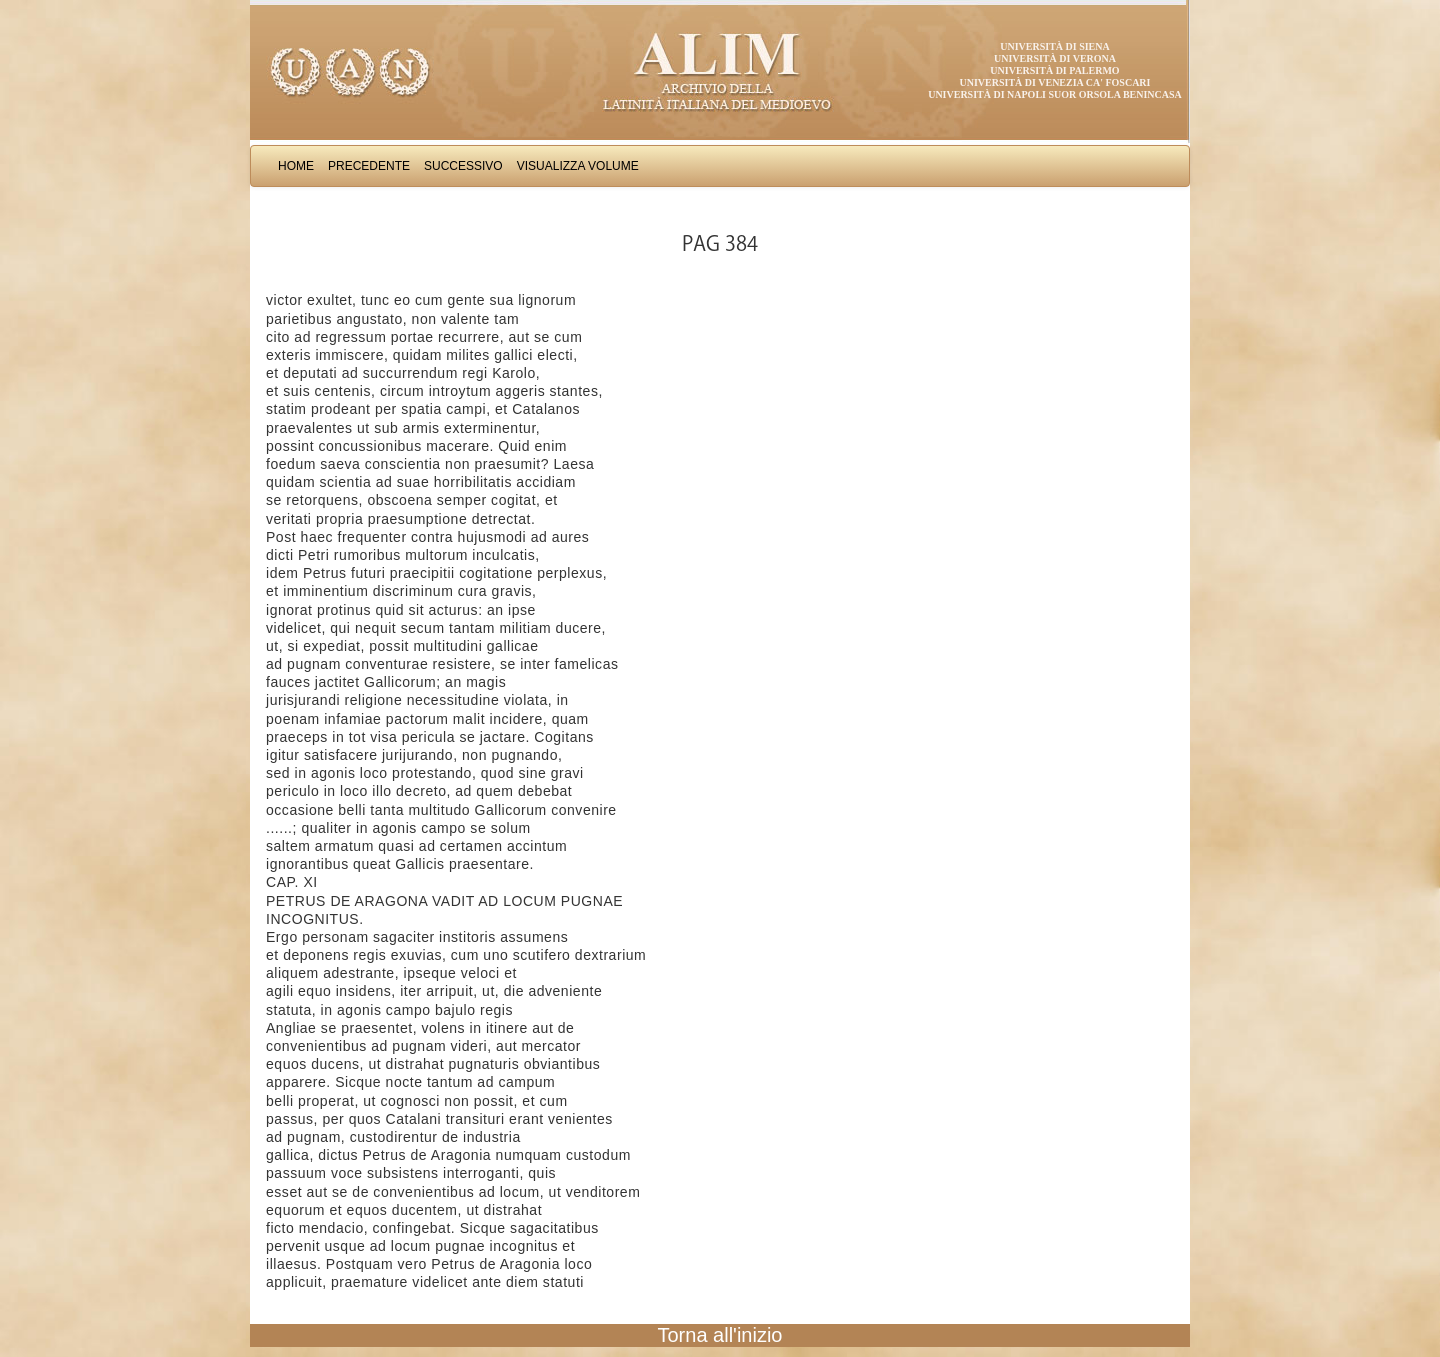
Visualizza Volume (578, 166)
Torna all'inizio (720, 1335)
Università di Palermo (1054, 70)
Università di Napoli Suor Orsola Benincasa (1055, 94)
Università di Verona (1055, 58)
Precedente (369, 166)
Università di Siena (1054, 46)
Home (296, 166)
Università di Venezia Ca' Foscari (1055, 82)
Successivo (463, 166)
